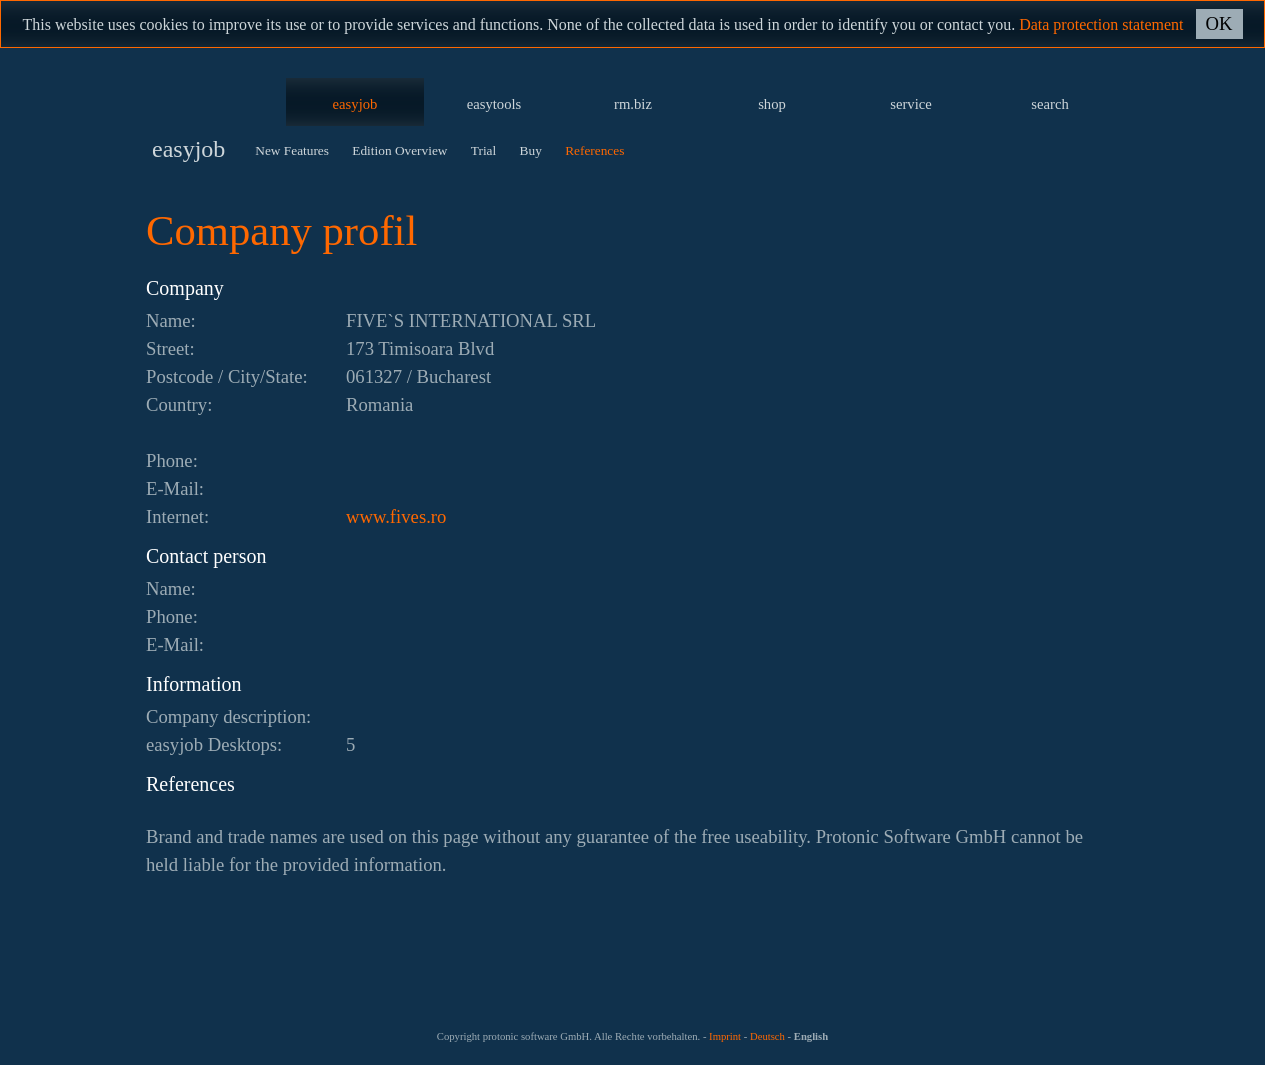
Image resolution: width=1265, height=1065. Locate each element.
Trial (483, 150)
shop (772, 104)
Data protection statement (1101, 24)
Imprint (725, 1036)
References (594, 150)
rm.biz (633, 104)
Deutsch (767, 1036)
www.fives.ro (396, 516)
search (1049, 104)
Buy (531, 150)
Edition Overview (399, 150)
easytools (494, 104)
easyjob (355, 104)
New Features (292, 150)
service (911, 104)
